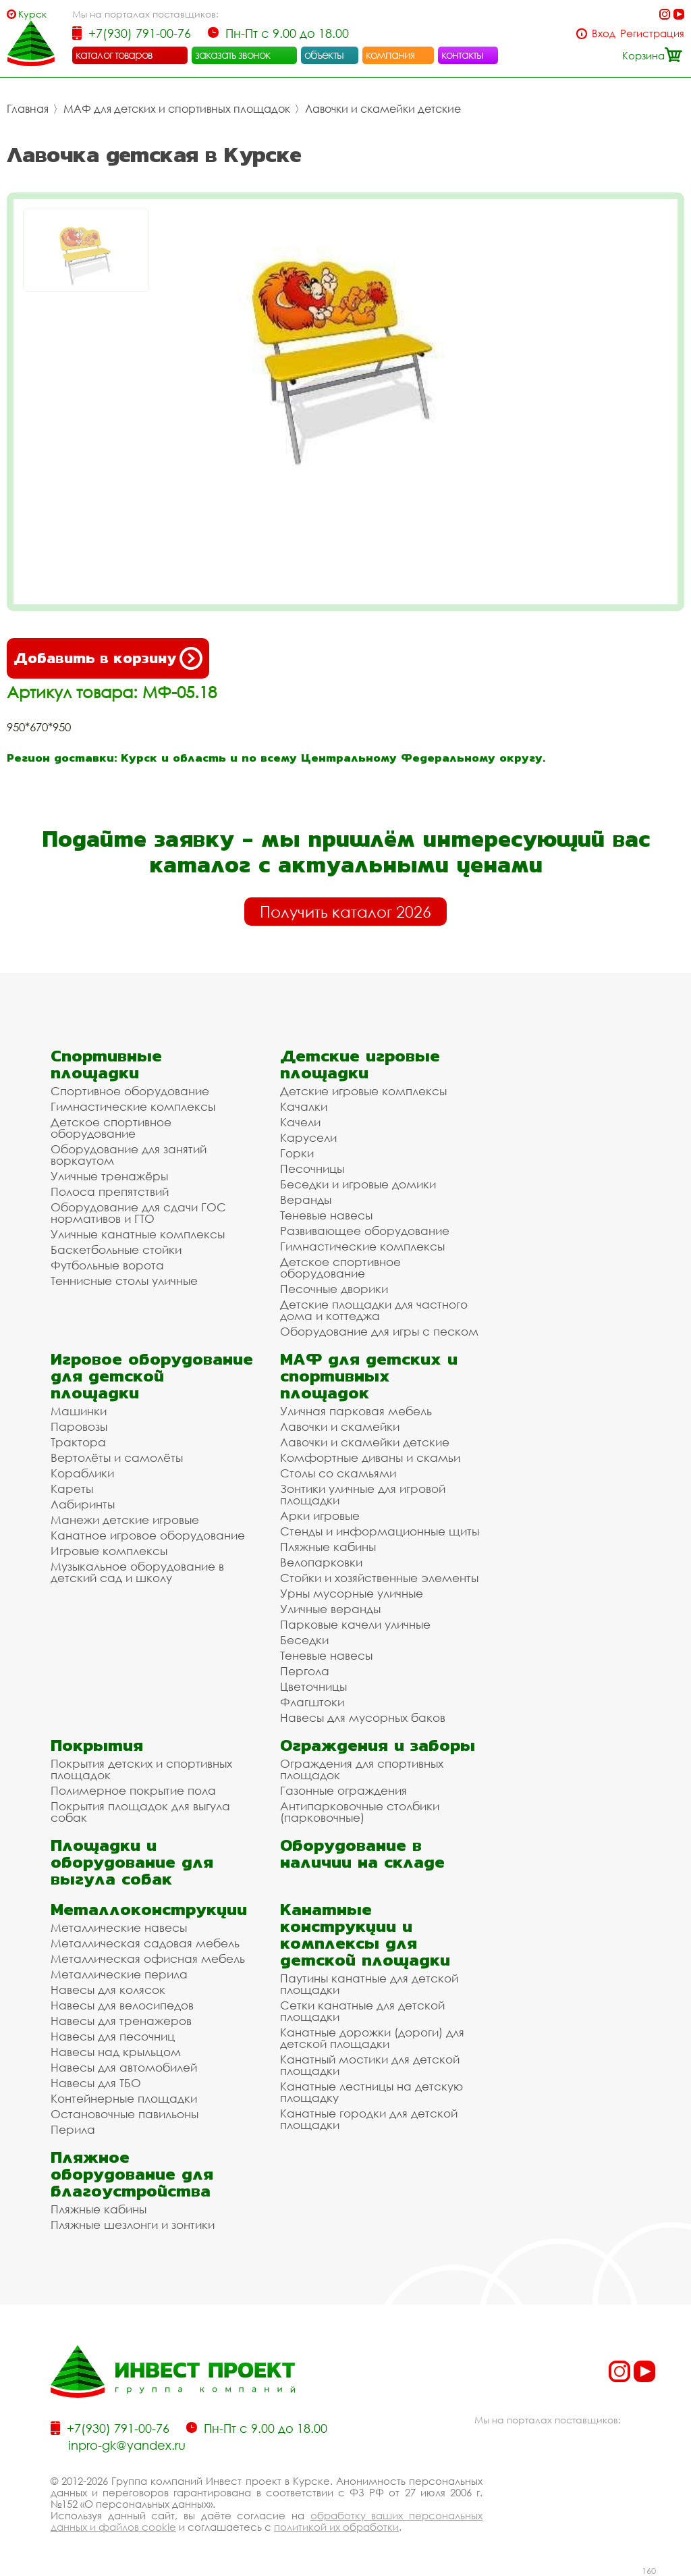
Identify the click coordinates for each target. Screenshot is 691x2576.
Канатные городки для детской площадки (369, 2118)
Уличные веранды (330, 1608)
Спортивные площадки (106, 1064)
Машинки (79, 1411)
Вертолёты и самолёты (117, 1457)
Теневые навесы (326, 1215)
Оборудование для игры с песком (379, 1331)
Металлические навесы (119, 1927)
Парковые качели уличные (355, 1624)
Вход (603, 33)
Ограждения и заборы (377, 1745)
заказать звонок (233, 54)
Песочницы (312, 1168)
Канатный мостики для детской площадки (370, 2064)
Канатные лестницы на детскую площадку (371, 2091)
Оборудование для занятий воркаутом (128, 1154)
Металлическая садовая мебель (145, 1943)
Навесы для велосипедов (122, 2005)
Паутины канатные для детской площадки (369, 1983)
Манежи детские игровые (125, 1519)
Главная (28, 108)
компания (390, 54)
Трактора (78, 1442)
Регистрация (652, 33)
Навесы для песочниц (113, 2036)
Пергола (304, 1671)
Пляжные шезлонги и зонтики (133, 2224)
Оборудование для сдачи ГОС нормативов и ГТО (138, 1212)
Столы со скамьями (338, 1473)
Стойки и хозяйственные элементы (379, 1577)
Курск (32, 14)
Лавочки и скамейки (339, 1426)
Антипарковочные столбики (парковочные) (359, 1811)
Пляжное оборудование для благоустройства (132, 2174)
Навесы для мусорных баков (362, 1717)
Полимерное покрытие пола (133, 1790)
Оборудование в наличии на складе (362, 1853)
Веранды (305, 1199)
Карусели (308, 1137)
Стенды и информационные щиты (379, 1531)
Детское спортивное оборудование (111, 1127)
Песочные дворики (334, 1288)
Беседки (304, 1640)
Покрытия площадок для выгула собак (140, 1811)
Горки (297, 1153)
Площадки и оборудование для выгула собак (132, 1862)
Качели (300, 1122)
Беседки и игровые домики (358, 1184)
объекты (323, 54)
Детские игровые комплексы (363, 1091)
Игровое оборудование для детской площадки (152, 1375)
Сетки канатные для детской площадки (362, 2010)
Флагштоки (312, 1702)
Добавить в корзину (107, 658)
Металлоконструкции (149, 1909)
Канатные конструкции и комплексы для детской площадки (365, 1934)
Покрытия (97, 1745)
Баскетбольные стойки (116, 1249)
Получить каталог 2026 (345, 911)
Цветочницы (313, 1686)
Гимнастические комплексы (133, 1106)
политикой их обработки (336, 2527)
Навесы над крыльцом (116, 2051)
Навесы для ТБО (96, 2082)
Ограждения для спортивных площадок (361, 1769)
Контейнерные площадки (124, 2098)
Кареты (72, 1488)
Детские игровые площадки (360, 1064)
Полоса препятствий (110, 1191)
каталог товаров (114, 54)
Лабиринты (83, 1504)
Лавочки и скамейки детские (383, 108)
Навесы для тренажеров (121, 2020)
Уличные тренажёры (109, 1176)
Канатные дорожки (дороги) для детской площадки (372, 2037)
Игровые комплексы (109, 1550)
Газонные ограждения (343, 1790)
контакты (462, 54)
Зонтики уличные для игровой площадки (362, 1494)
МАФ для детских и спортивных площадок (176, 108)
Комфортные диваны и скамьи (370, 1457)
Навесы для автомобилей (124, 2067)
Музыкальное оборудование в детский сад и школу (137, 1571)
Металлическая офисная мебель (148, 1958)
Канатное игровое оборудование (148, 1535)
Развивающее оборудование (364, 1230)
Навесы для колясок (108, 1989)
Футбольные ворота (107, 1265)
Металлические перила (119, 1974)
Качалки (303, 1106)
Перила (73, 2129)
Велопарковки (321, 1562)
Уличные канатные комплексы (138, 1234)
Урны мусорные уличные (351, 1593)
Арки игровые (320, 1515)
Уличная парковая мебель (356, 1411)
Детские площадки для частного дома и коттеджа (374, 1309)
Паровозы (79, 1426)
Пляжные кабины (328, 1546)
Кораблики (82, 1473)
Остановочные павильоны (124, 2114)
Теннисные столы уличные (124, 1280)
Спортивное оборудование (130, 1091)
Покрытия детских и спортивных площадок (141, 1769)
